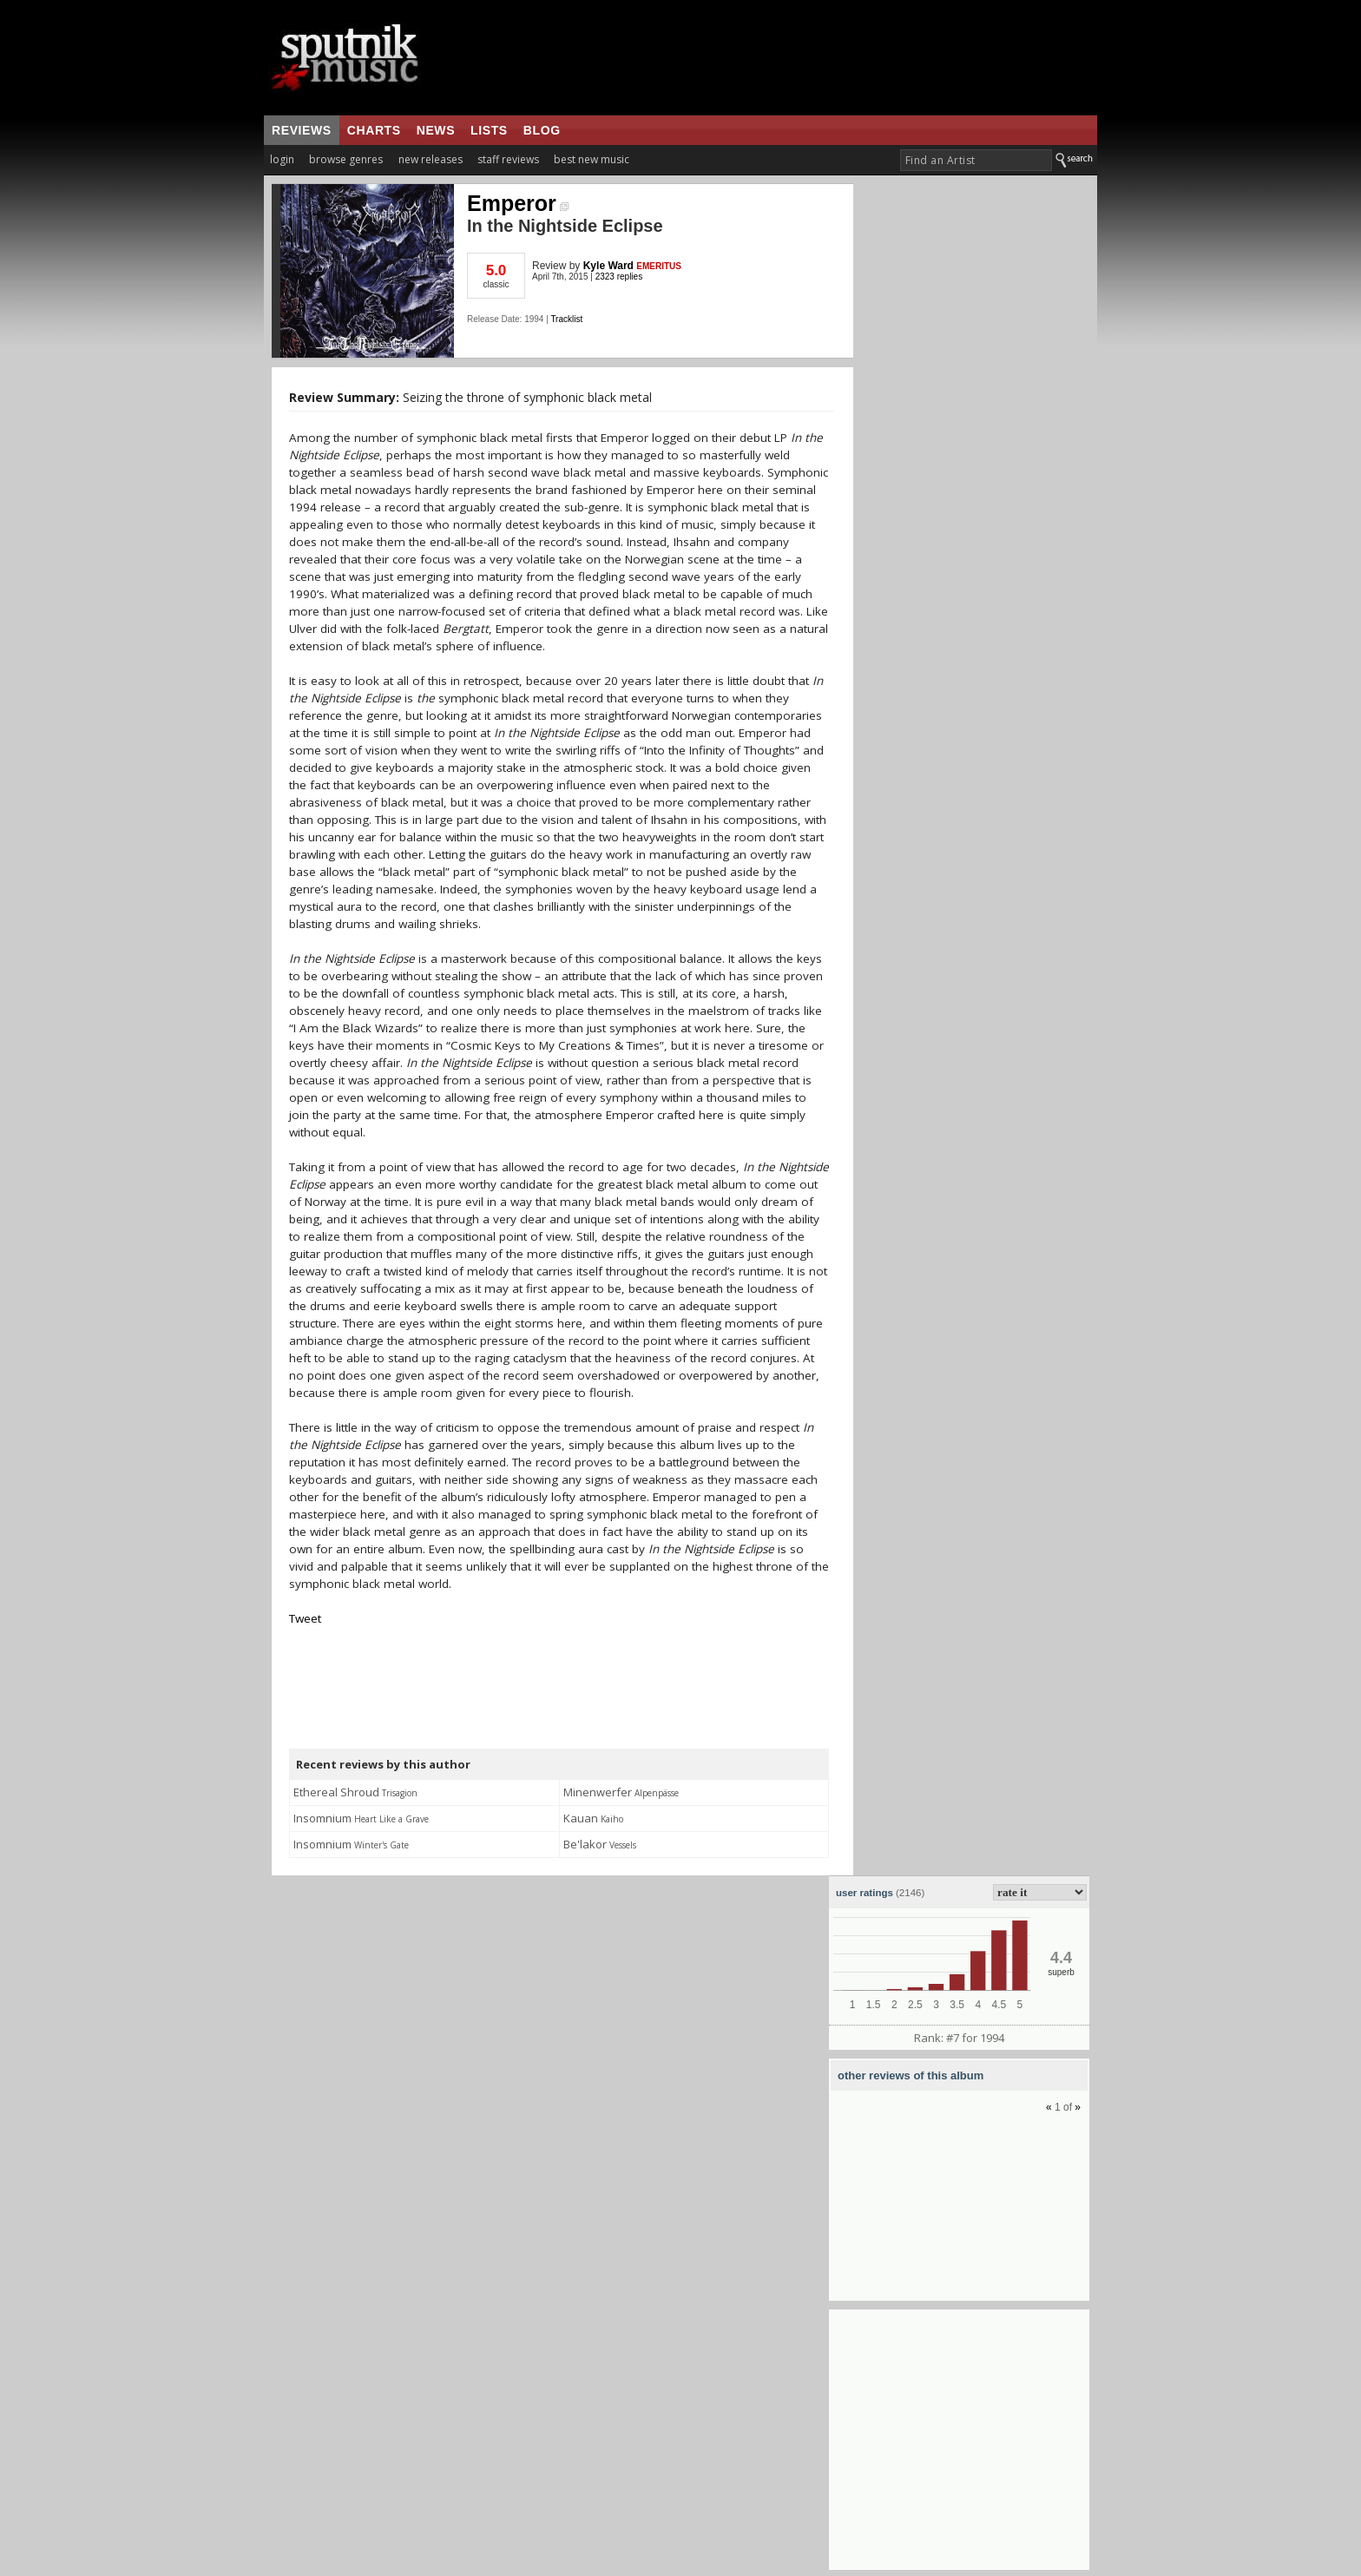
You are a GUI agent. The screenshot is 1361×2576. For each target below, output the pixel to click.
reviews (302, 130)
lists (489, 130)
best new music (591, 159)
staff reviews (508, 159)
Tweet (305, 1618)
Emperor (518, 203)
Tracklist (566, 319)
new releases (430, 159)
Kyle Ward (608, 266)
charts (374, 130)
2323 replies (618, 276)
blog (542, 130)
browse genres (346, 159)
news (436, 130)
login (282, 159)
